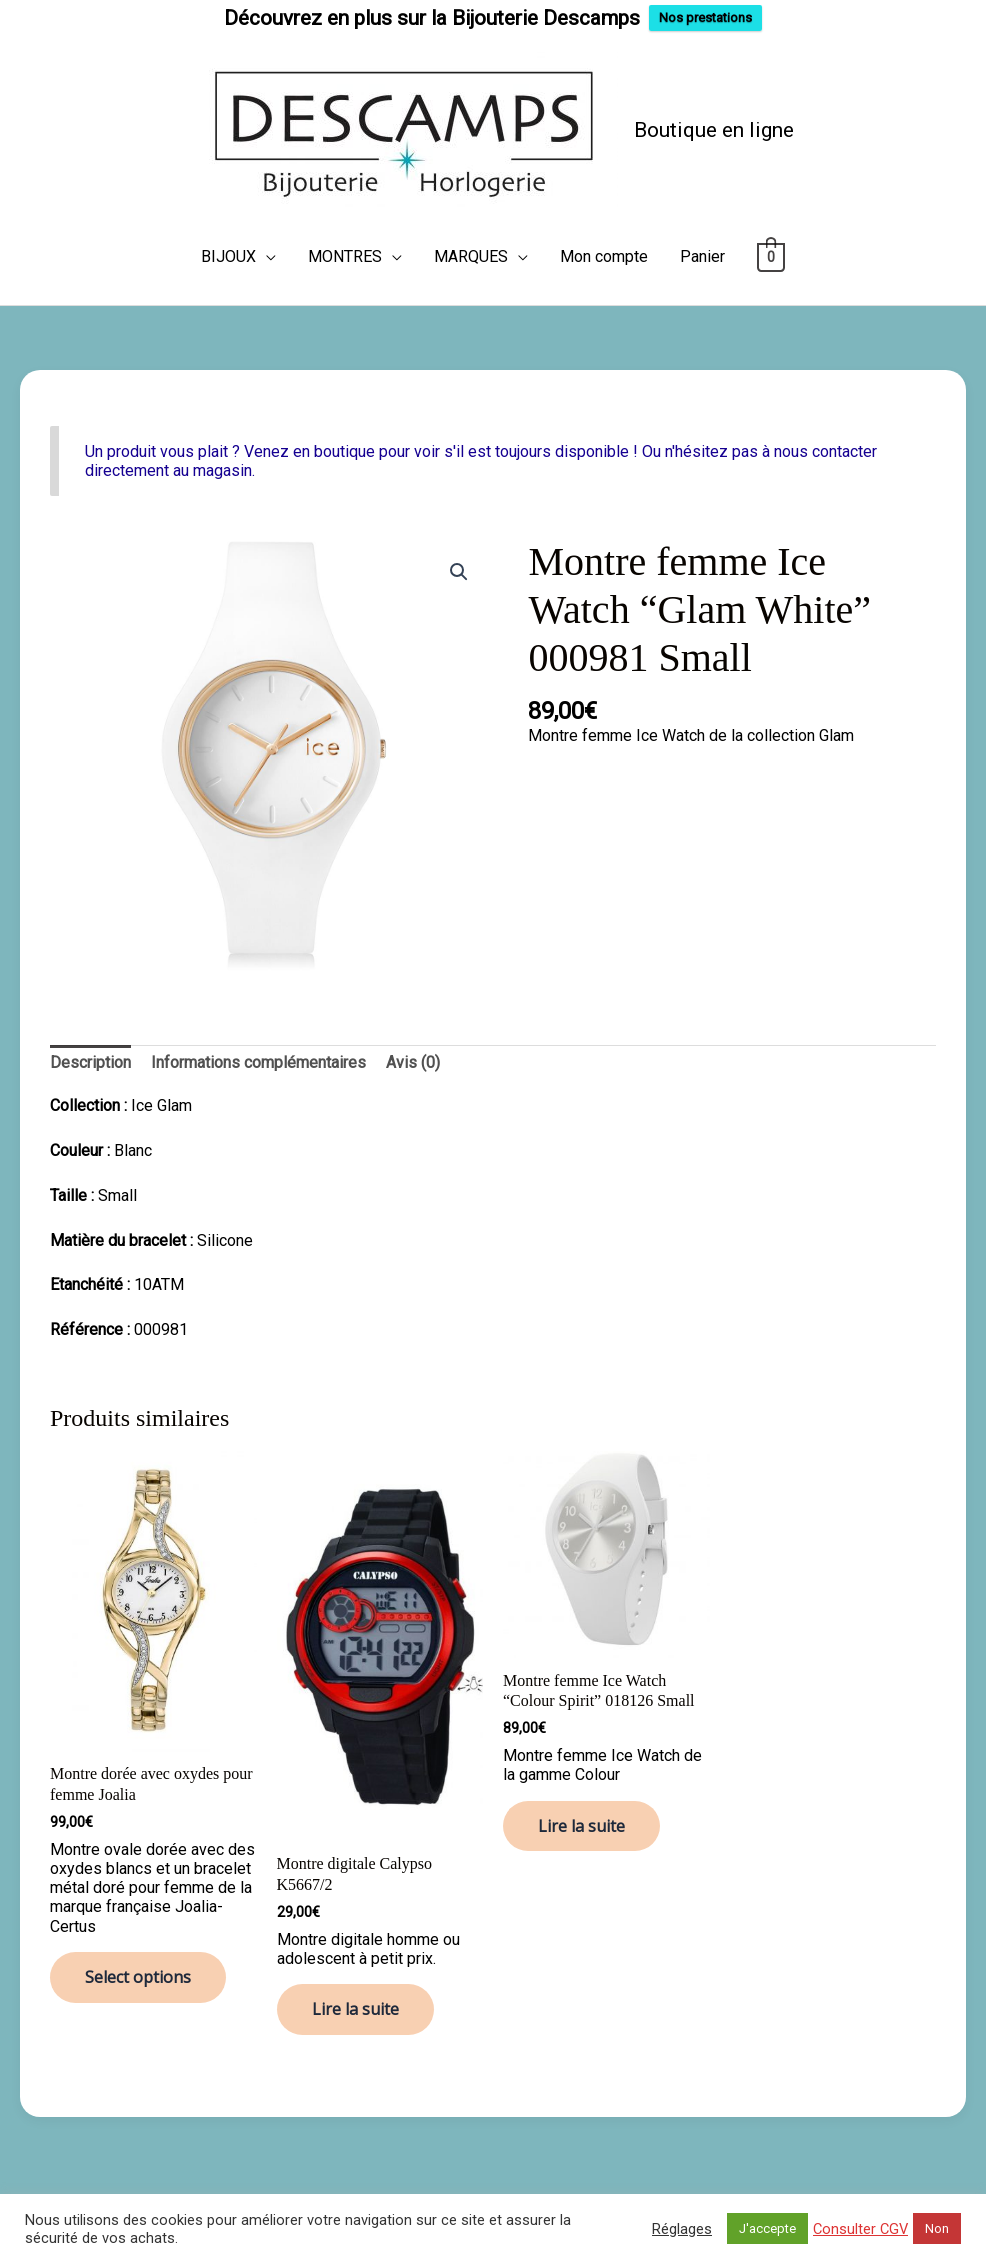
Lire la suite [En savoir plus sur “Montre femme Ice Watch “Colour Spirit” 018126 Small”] (581, 1825)
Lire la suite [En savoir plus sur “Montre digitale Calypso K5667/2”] (355, 2009)
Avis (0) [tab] (413, 1061)
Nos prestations (705, 17)
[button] (459, 571)
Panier (702, 255)
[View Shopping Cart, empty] (771, 255)
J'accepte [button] (767, 2228)
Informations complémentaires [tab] (258, 1061)
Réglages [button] (682, 2229)
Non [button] (937, 2228)
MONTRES (345, 255)
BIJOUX (228, 255)
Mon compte (604, 255)
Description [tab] (90, 1061)
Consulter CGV (860, 2229)
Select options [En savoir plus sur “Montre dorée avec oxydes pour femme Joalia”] (138, 1976)
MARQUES (471, 255)
